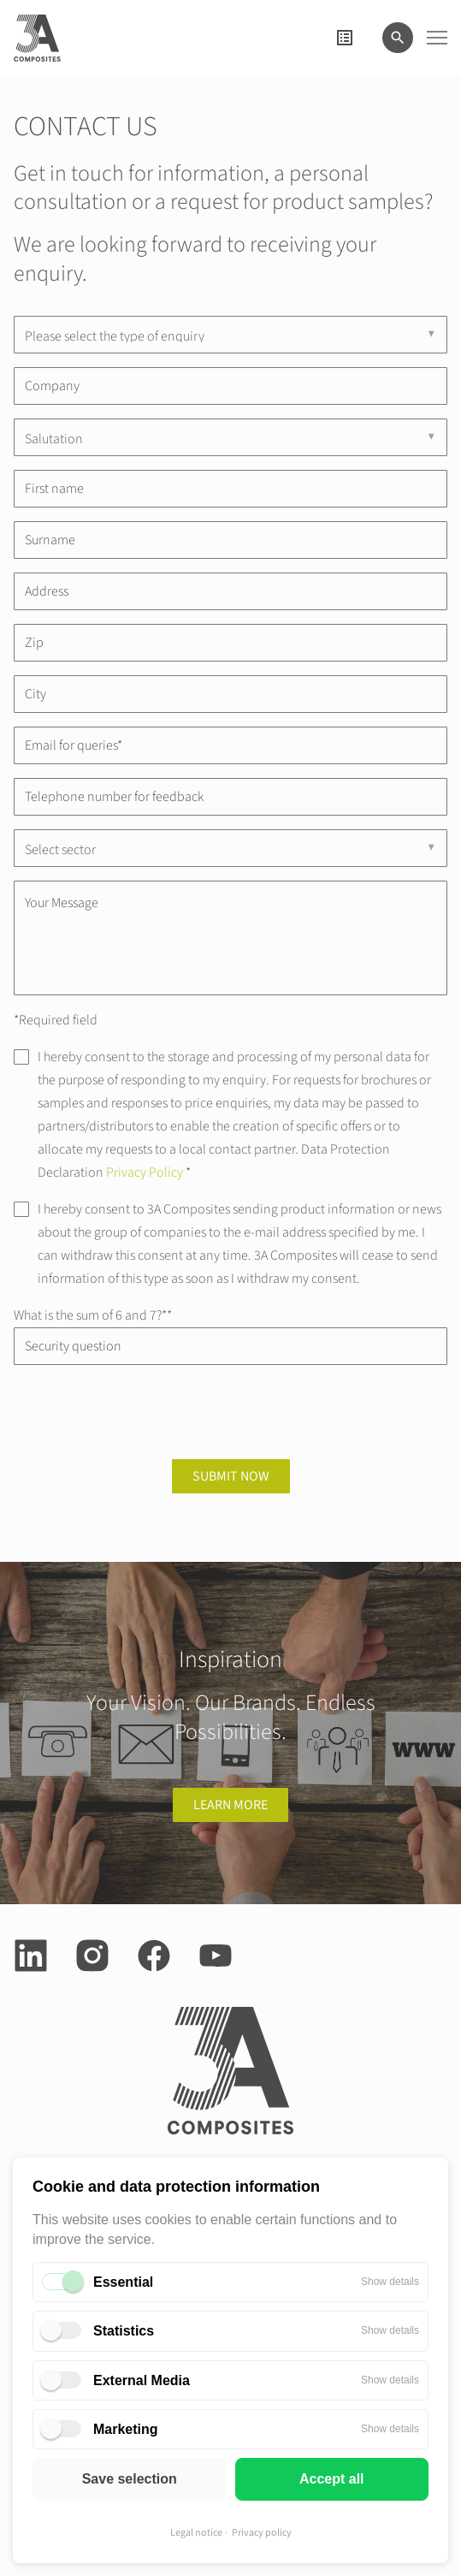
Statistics (123, 2331)
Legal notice (196, 2533)
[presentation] (144, 1412)
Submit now (230, 1476)
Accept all (331, 2479)
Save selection (129, 2479)
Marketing (125, 2429)
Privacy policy (262, 2533)
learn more (230, 1804)
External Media (141, 2380)
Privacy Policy (144, 1172)
